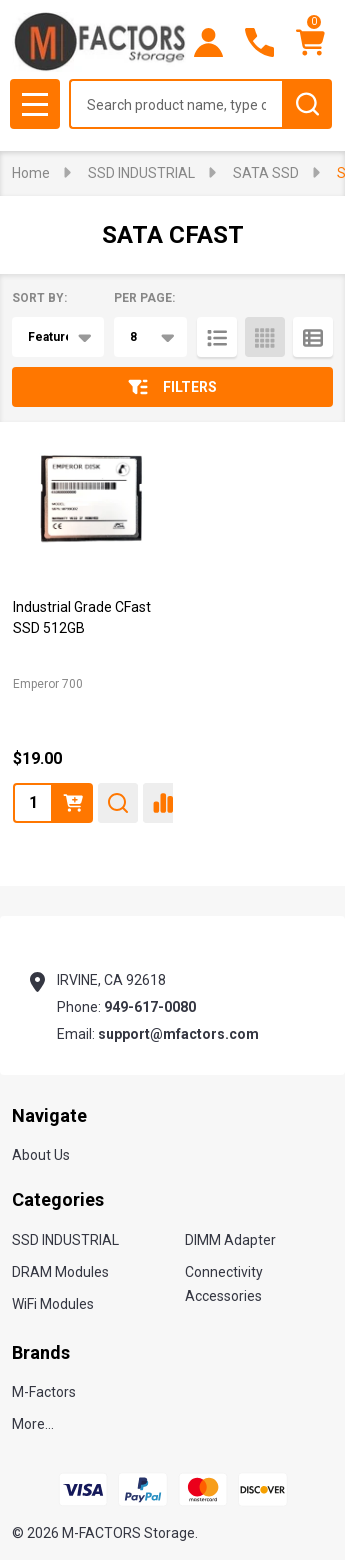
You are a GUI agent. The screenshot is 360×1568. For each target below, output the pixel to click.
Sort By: (39, 298)
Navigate (49, 1115)
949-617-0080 (150, 1007)
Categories (58, 1199)
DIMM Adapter (230, 1240)
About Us (41, 1155)
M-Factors (44, 1392)
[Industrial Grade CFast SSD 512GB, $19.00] (90, 504)
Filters (172, 387)
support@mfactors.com (178, 1034)
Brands (41, 1352)
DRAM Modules (60, 1272)
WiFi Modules (53, 1304)
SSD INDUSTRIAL (65, 1240)
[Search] (307, 104)
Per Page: (144, 298)
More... (33, 1424)
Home (31, 173)
